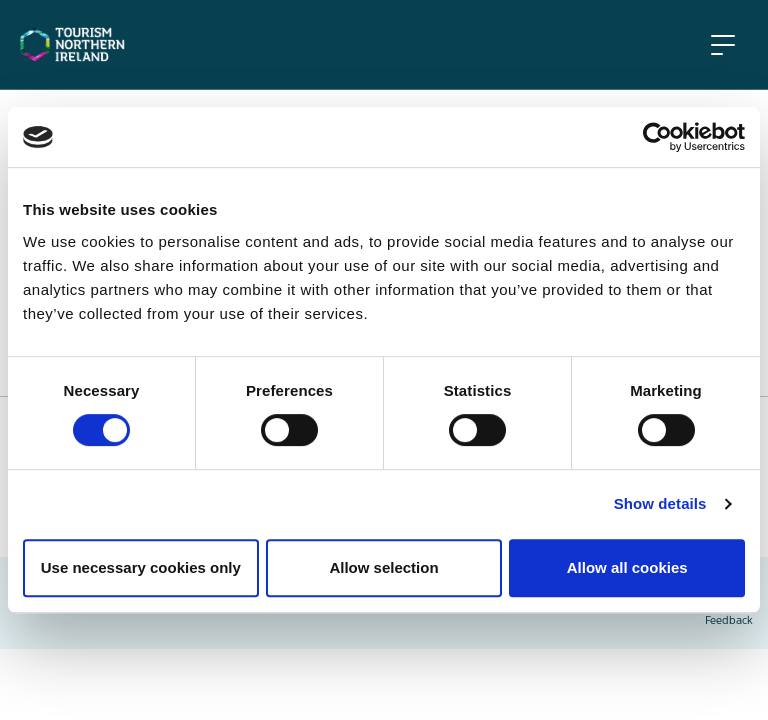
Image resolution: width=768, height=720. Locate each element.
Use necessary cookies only (141, 567)
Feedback (729, 621)
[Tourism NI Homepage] (72, 44)
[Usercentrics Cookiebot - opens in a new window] (657, 137)
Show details (660, 503)
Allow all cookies (627, 567)
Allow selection (383, 567)
